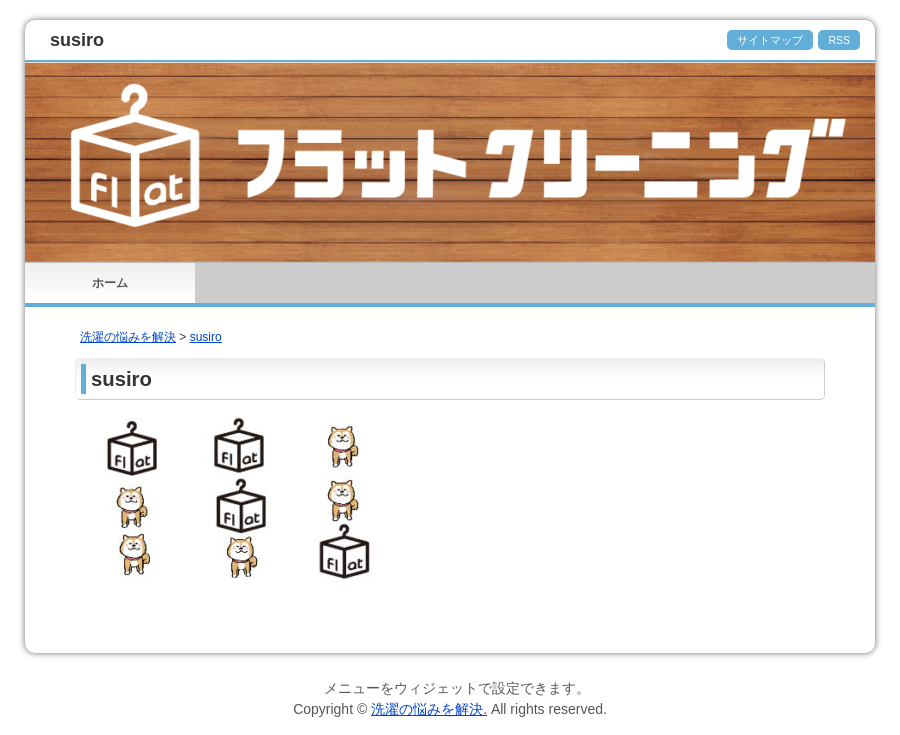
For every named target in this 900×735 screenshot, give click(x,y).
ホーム (110, 283)
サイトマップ (770, 40)
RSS (839, 40)
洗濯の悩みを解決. (429, 709)
